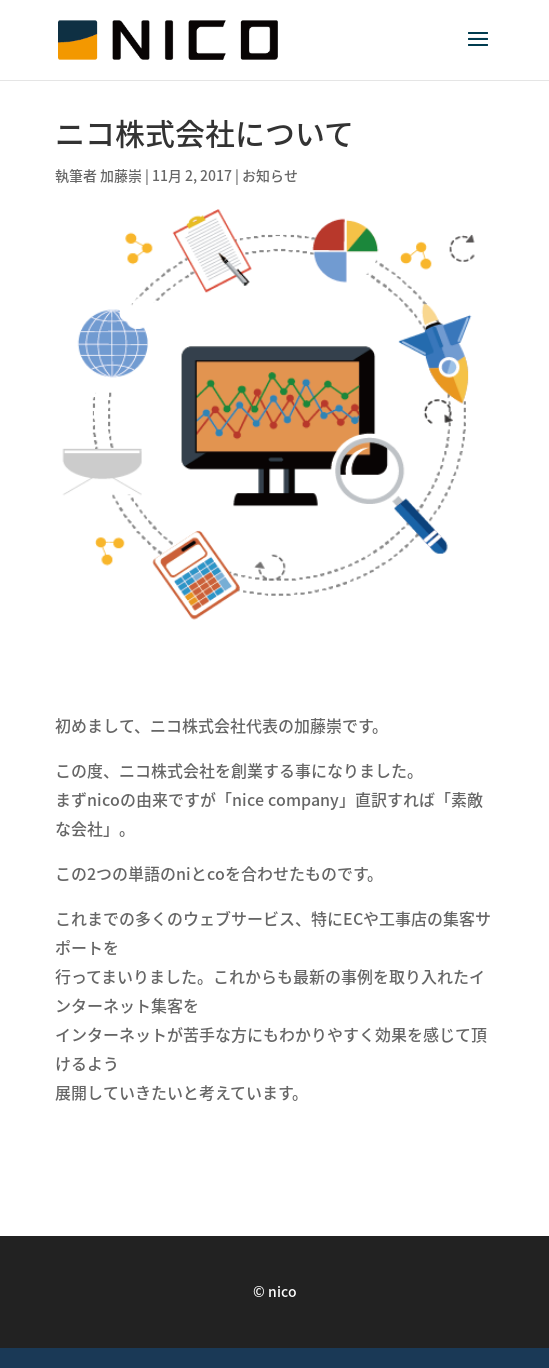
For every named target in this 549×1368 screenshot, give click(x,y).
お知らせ (270, 175)
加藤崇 (121, 175)
